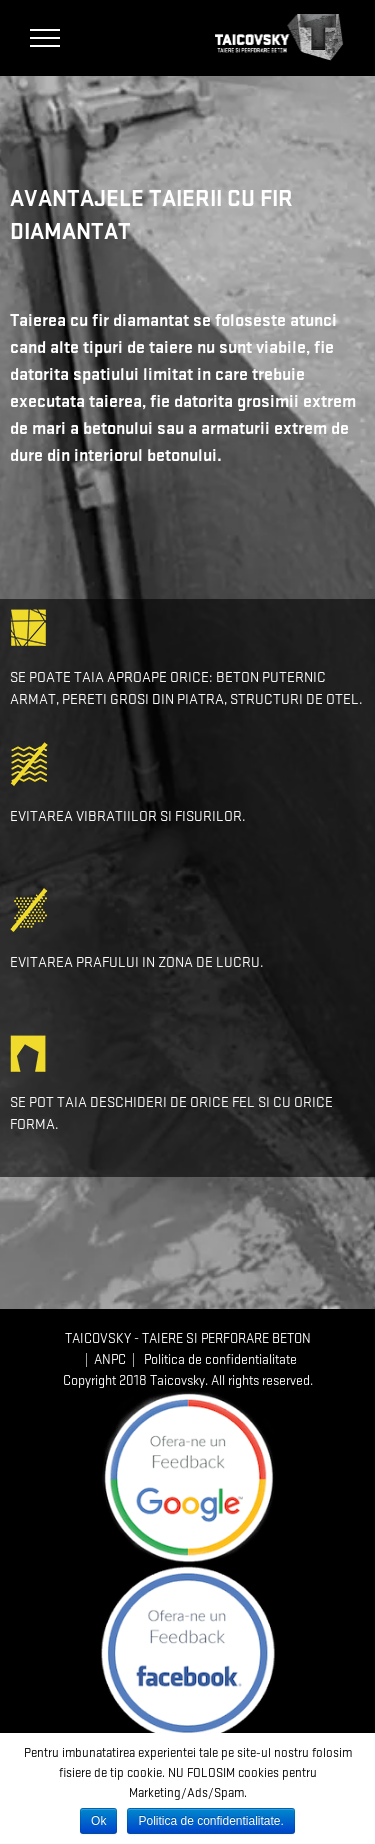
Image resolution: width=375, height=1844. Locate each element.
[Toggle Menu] (45, 38)
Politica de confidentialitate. (210, 1821)
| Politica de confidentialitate (211, 1359)
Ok (98, 1821)
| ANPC (102, 1359)
